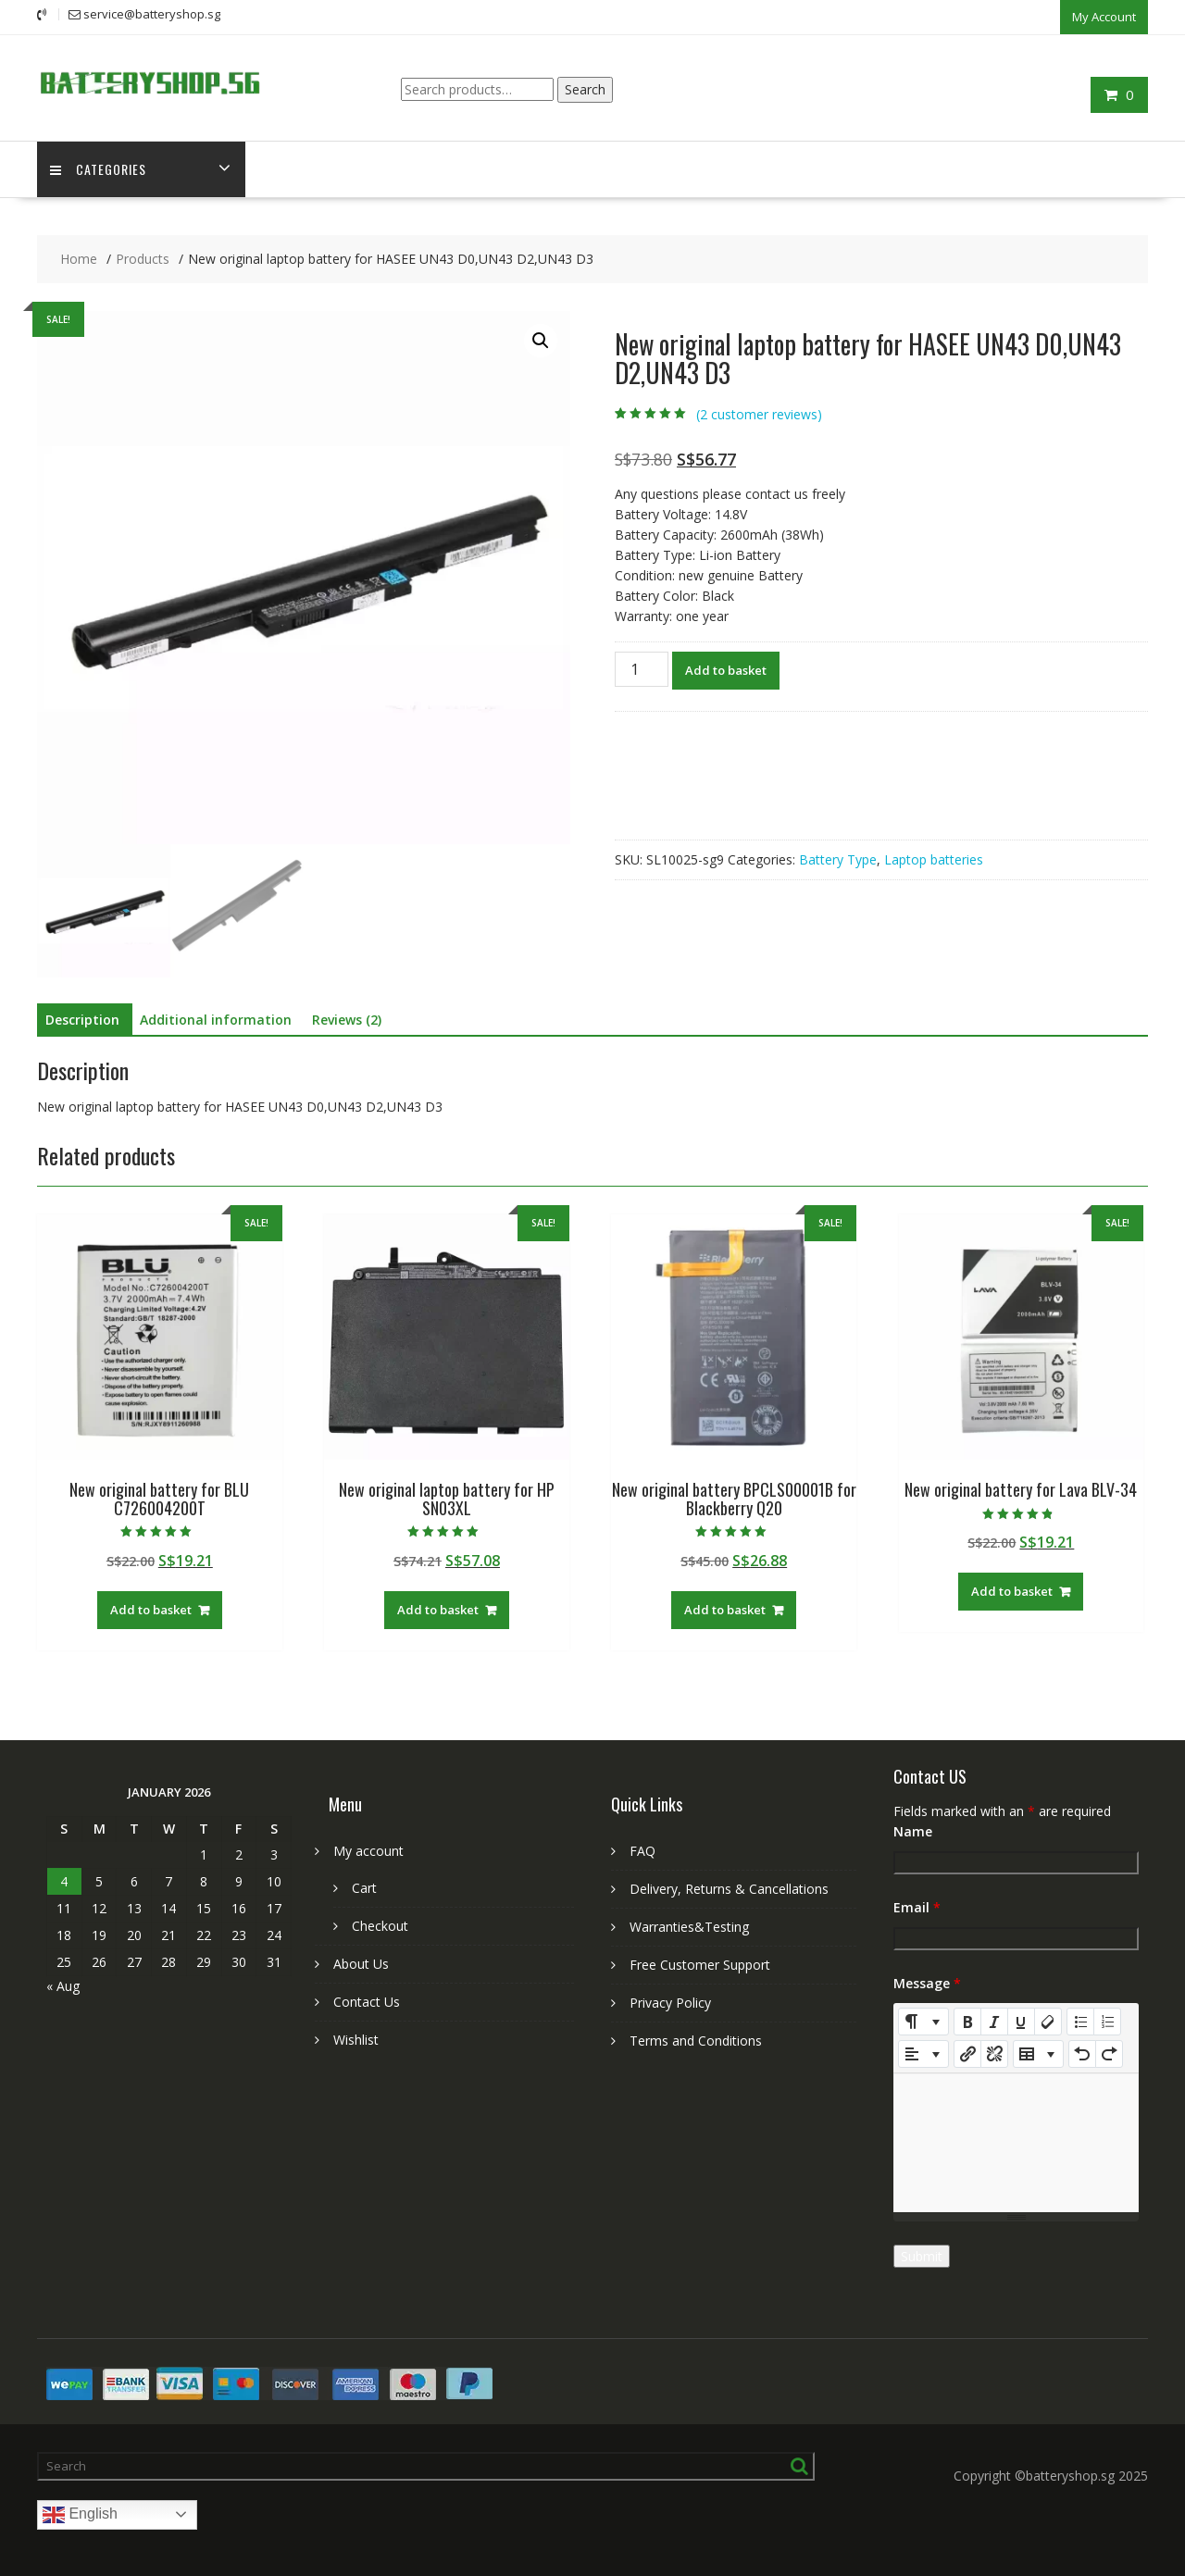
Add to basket (726, 669)
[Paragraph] (923, 2053)
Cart (364, 1887)
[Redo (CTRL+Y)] (1109, 2053)
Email (917, 1906)
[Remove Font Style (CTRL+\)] (1048, 2021)
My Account (1104, 15)
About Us (361, 1963)
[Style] (923, 2021)
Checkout (380, 1925)
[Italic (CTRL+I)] (994, 2021)
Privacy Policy (670, 2001)
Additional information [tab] (216, 1018)
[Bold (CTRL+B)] (967, 2021)
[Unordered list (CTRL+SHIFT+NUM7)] (1080, 2021)
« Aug (63, 1985)
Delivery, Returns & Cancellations (729, 1888)
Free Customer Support (700, 1963)
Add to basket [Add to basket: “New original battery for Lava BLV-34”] (1012, 1590)
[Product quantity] (641, 668)
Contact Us (366, 2001)
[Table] (1038, 2053)
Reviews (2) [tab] (346, 1018)
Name (912, 1830)
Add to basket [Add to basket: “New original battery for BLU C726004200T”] (151, 1608)
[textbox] (1016, 2141)
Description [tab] (82, 1018)
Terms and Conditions (696, 2039)
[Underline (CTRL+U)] (1021, 2021)
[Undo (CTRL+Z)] (1082, 2053)
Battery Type (838, 858)
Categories (99, 168)
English (80, 2514)
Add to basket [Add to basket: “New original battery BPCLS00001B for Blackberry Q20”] (725, 1608)
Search (585, 87)
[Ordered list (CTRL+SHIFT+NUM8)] (1107, 2021)
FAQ (642, 1850)
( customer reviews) (759, 414)
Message (927, 1982)
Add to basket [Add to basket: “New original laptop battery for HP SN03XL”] (438, 1608)
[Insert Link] (967, 2053)
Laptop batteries (933, 858)
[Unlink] (994, 2053)
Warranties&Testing (689, 1926)
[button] (540, 339)
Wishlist (356, 2038)
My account (368, 1850)
